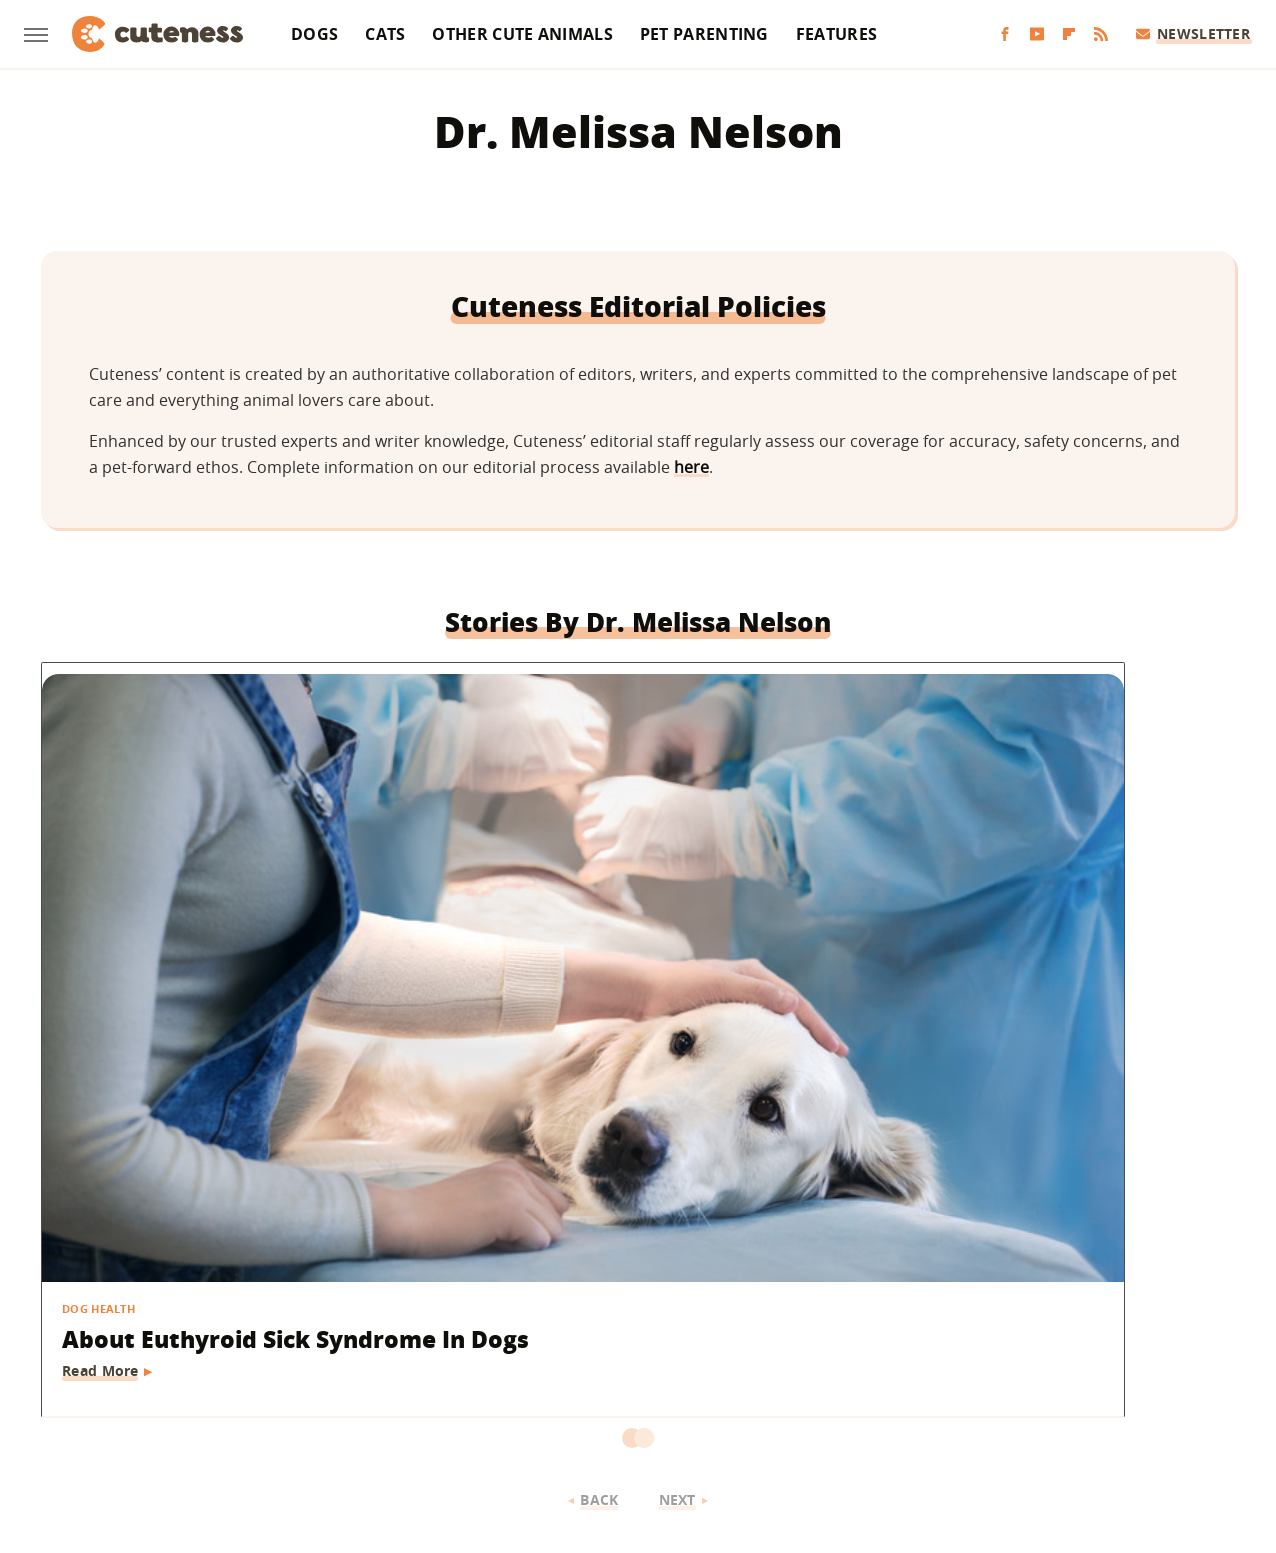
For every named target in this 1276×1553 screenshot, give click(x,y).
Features (836, 34)
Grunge (491, 1404)
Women (943, 1404)
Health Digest (579, 1404)
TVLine (373, 1404)
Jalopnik (304, 1404)
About (515, 1289)
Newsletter (1193, 33)
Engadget (227, 1404)
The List (872, 1404)
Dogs (314, 34)
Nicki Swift (791, 1404)
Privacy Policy (724, 1289)
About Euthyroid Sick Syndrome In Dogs (187, 954)
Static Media (531, 1326)
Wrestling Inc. (1034, 1404)
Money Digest (690, 1404)
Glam (431, 1404)
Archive (601, 1289)
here (691, 467)
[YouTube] (1037, 34)
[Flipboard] (1069, 34)
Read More (101, 1001)
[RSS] (1101, 34)
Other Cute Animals (522, 34)
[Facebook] (1005, 34)
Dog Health (99, 906)
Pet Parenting (704, 34)
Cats (385, 34)
